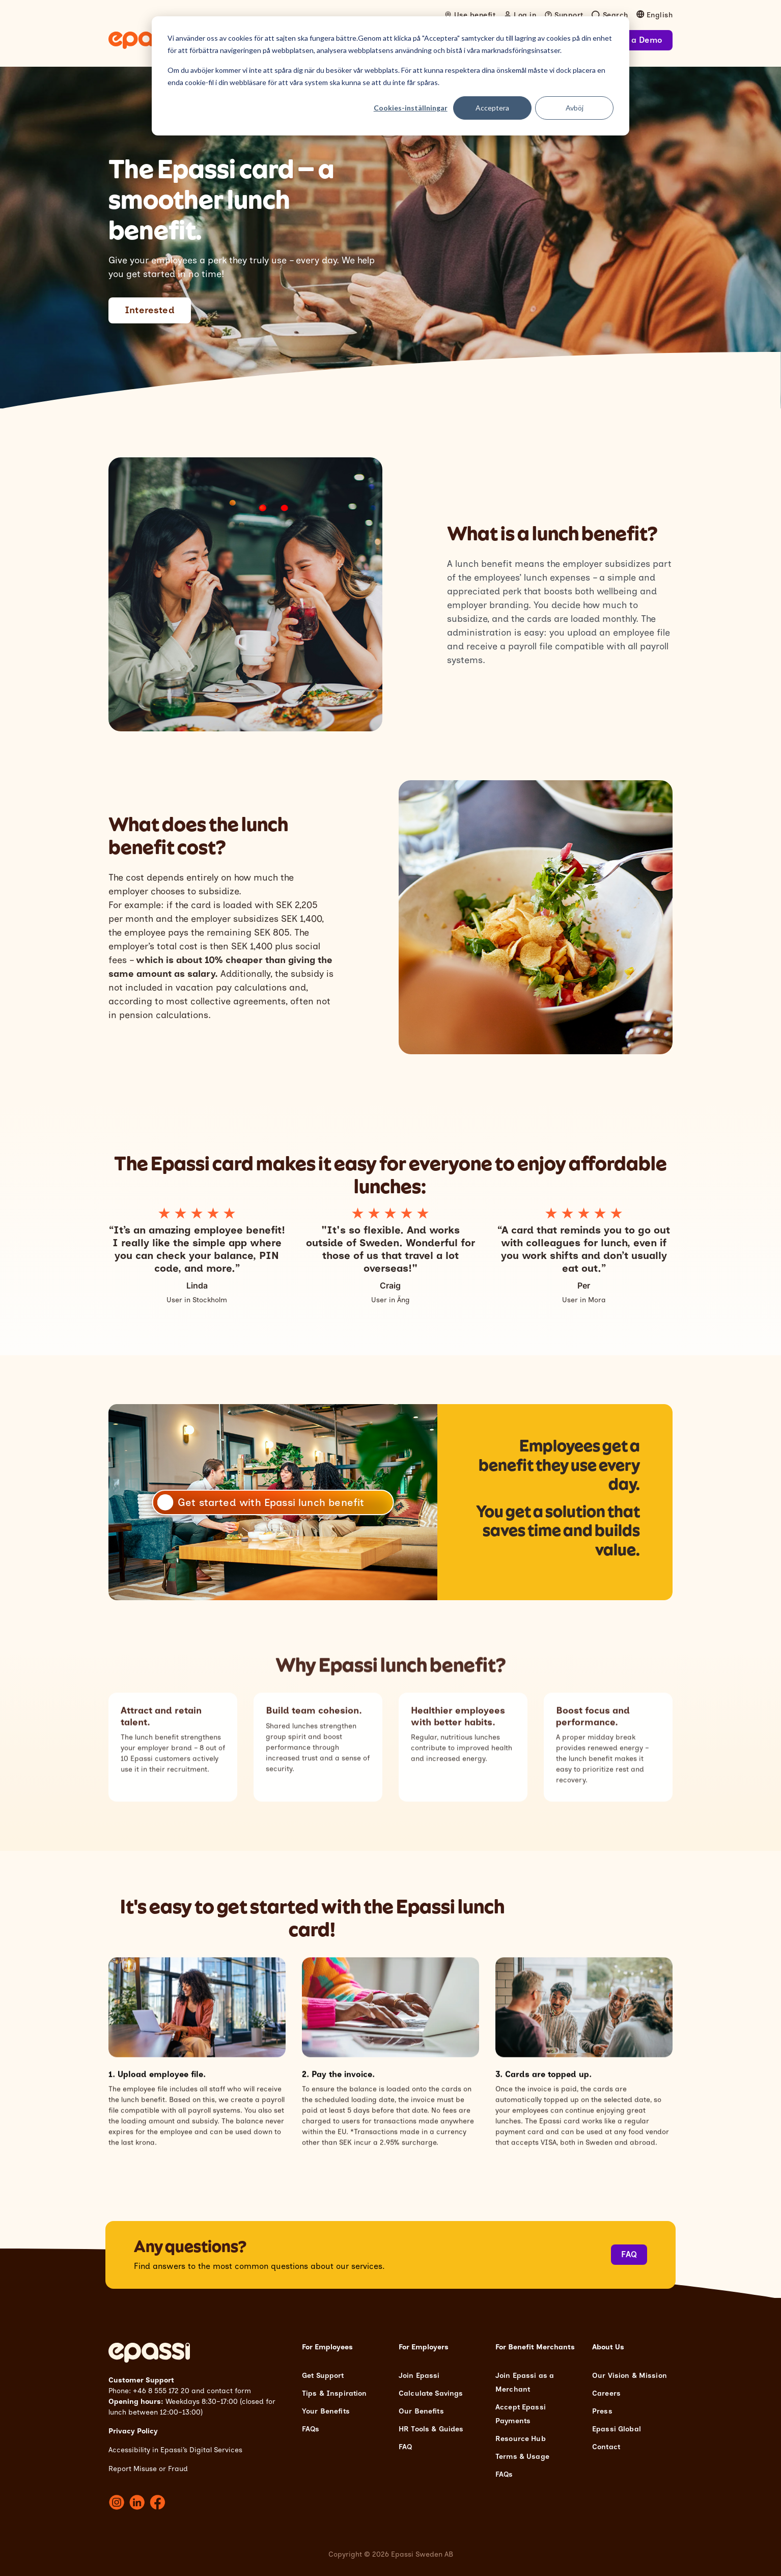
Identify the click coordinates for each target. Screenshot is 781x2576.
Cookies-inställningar (411, 107)
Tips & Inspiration (334, 2393)
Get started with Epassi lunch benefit (271, 1502)
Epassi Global (616, 2429)
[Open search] (610, 15)
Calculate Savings (431, 2393)
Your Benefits (326, 2411)
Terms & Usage (522, 2456)
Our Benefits (421, 2411)
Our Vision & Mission (629, 2375)
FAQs (311, 2429)
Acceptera (492, 107)
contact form (229, 2391)
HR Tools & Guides (431, 2429)
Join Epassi (419, 2375)
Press (602, 2411)
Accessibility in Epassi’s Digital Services (175, 2450)
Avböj (574, 107)
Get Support (323, 2375)
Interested (150, 310)
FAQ (629, 2254)
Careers (606, 2393)
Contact (606, 2447)
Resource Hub (520, 2438)
